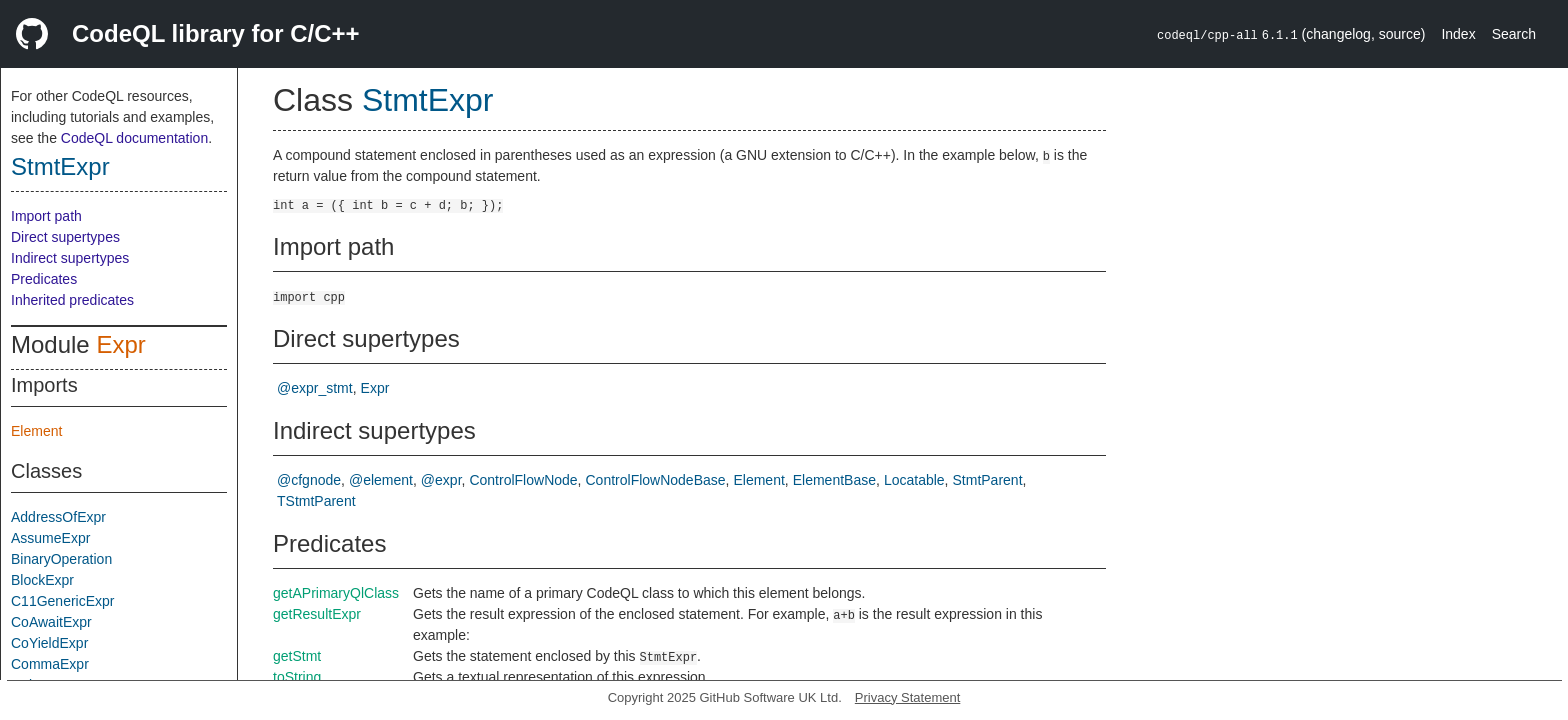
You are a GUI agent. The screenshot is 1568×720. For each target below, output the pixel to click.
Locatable (914, 480)
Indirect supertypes (70, 258)
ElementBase (834, 480)
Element (36, 431)
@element (381, 480)
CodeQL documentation (134, 138)
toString (297, 677)
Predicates (44, 279)
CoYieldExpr (49, 643)
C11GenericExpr (63, 601)
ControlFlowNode (523, 480)
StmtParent (988, 480)
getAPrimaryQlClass (336, 593)
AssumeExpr (50, 538)
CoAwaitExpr (51, 622)
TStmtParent (316, 501)
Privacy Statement (908, 697)
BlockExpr (42, 580)
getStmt (297, 656)
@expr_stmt (315, 388)
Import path (46, 216)
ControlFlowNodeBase (656, 480)
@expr (441, 480)
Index (1458, 34)
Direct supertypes (65, 237)
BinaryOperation (61, 559)
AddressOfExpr (58, 517)
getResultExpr (317, 614)
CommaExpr (50, 664)
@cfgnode (309, 480)
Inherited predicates (72, 300)
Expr (120, 344)
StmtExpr (60, 166)
